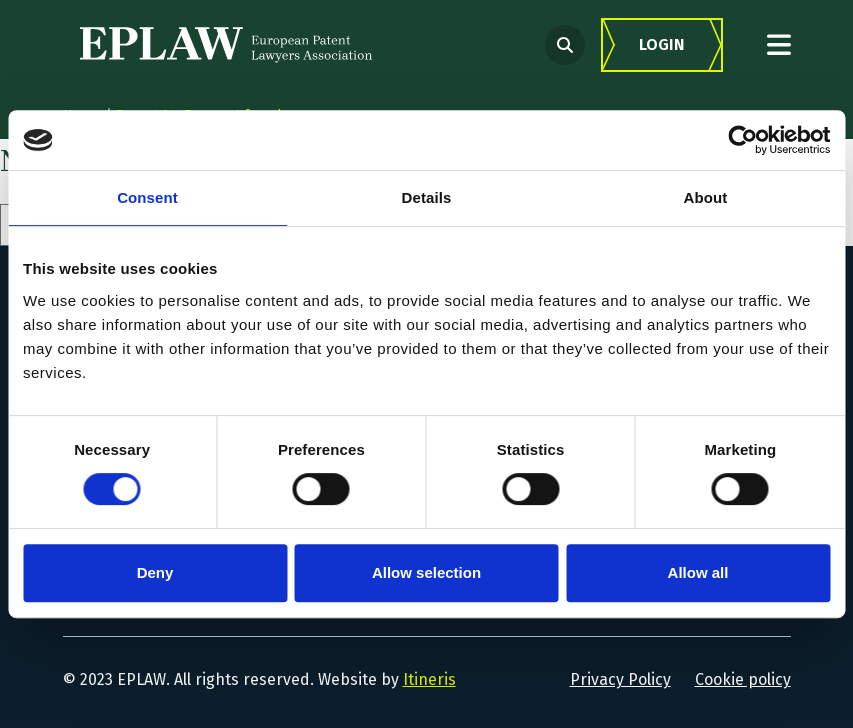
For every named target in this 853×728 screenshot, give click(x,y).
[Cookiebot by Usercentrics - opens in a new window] (742, 140)
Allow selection (426, 572)
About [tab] (706, 197)
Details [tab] (427, 197)
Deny (155, 572)
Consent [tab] (147, 197)
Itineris (429, 679)
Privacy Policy (620, 679)
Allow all (698, 572)
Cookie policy (743, 679)
